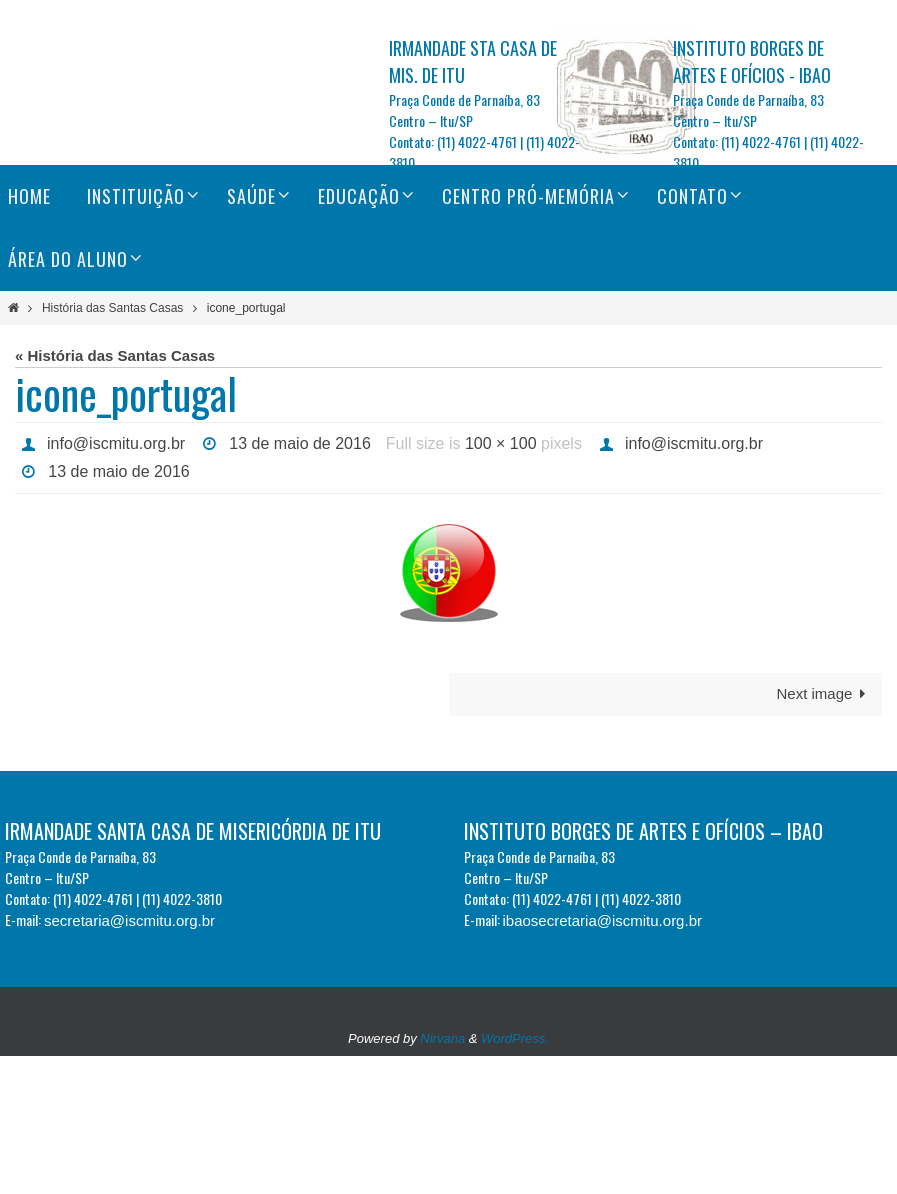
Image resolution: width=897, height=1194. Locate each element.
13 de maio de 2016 (299, 443)
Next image (824, 693)
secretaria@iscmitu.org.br (129, 920)
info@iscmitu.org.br (116, 443)
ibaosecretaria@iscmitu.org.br (602, 920)
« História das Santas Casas (115, 355)
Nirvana (442, 1038)
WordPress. (515, 1038)
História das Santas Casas (112, 308)
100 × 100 (501, 443)
